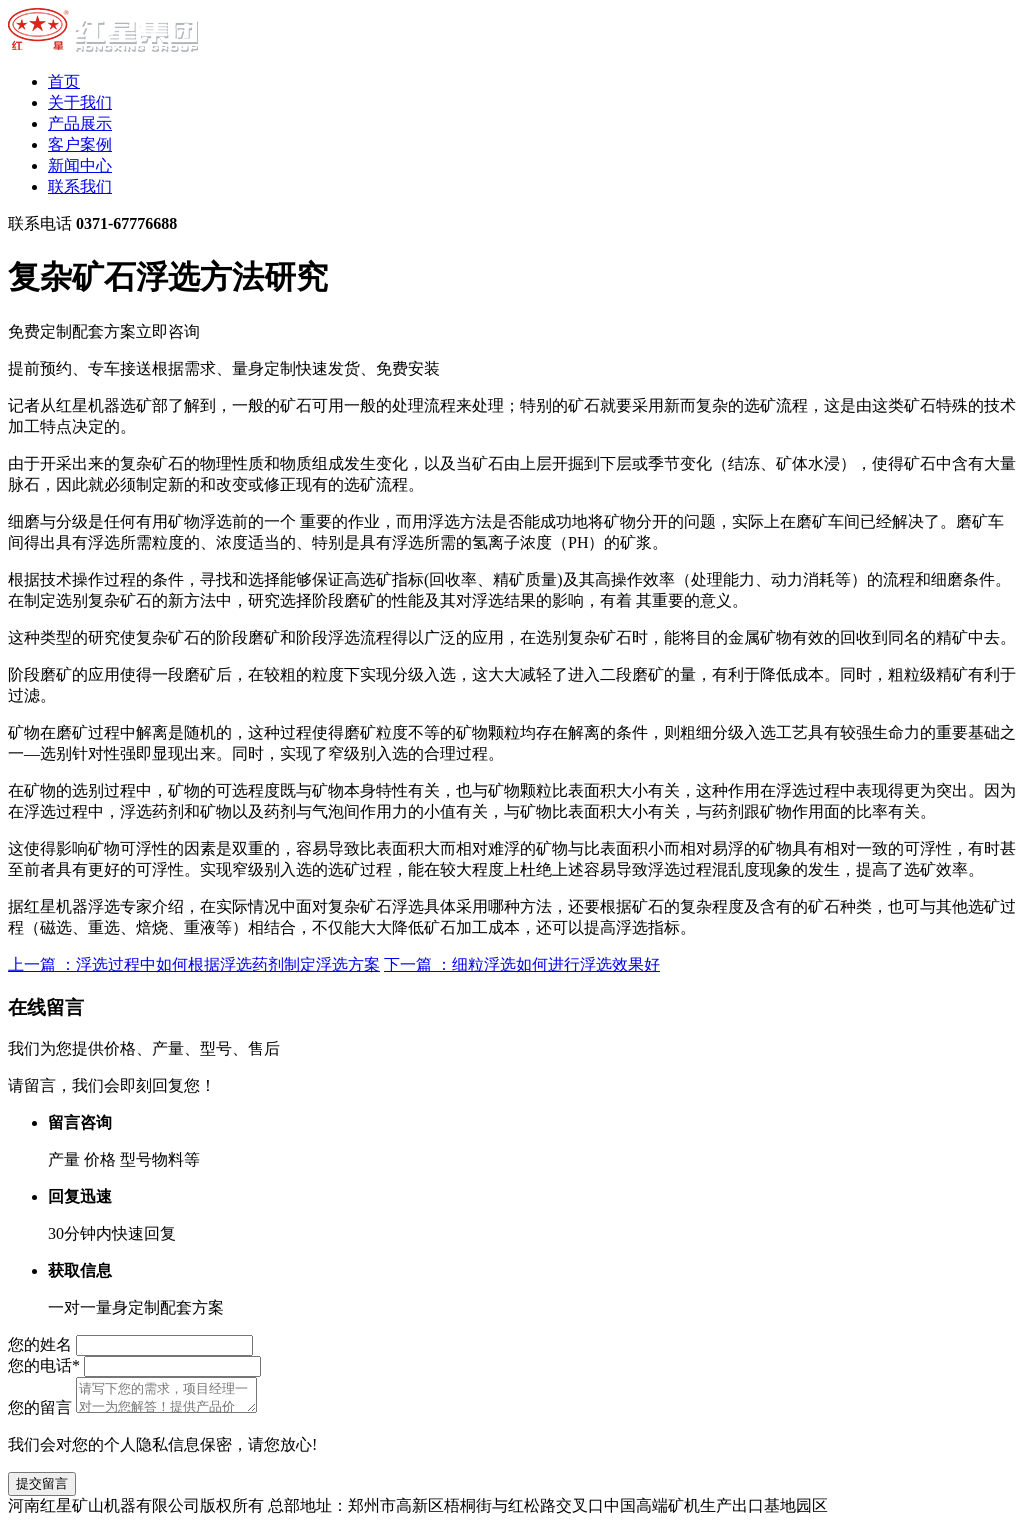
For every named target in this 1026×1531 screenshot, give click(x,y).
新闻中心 (80, 165)
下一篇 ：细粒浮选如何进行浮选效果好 (522, 964)
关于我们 (80, 102)
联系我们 (80, 186)
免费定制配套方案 (104, 331)
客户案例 (80, 144)
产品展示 (80, 123)
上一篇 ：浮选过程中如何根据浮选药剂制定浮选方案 (194, 964)
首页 (64, 81)
